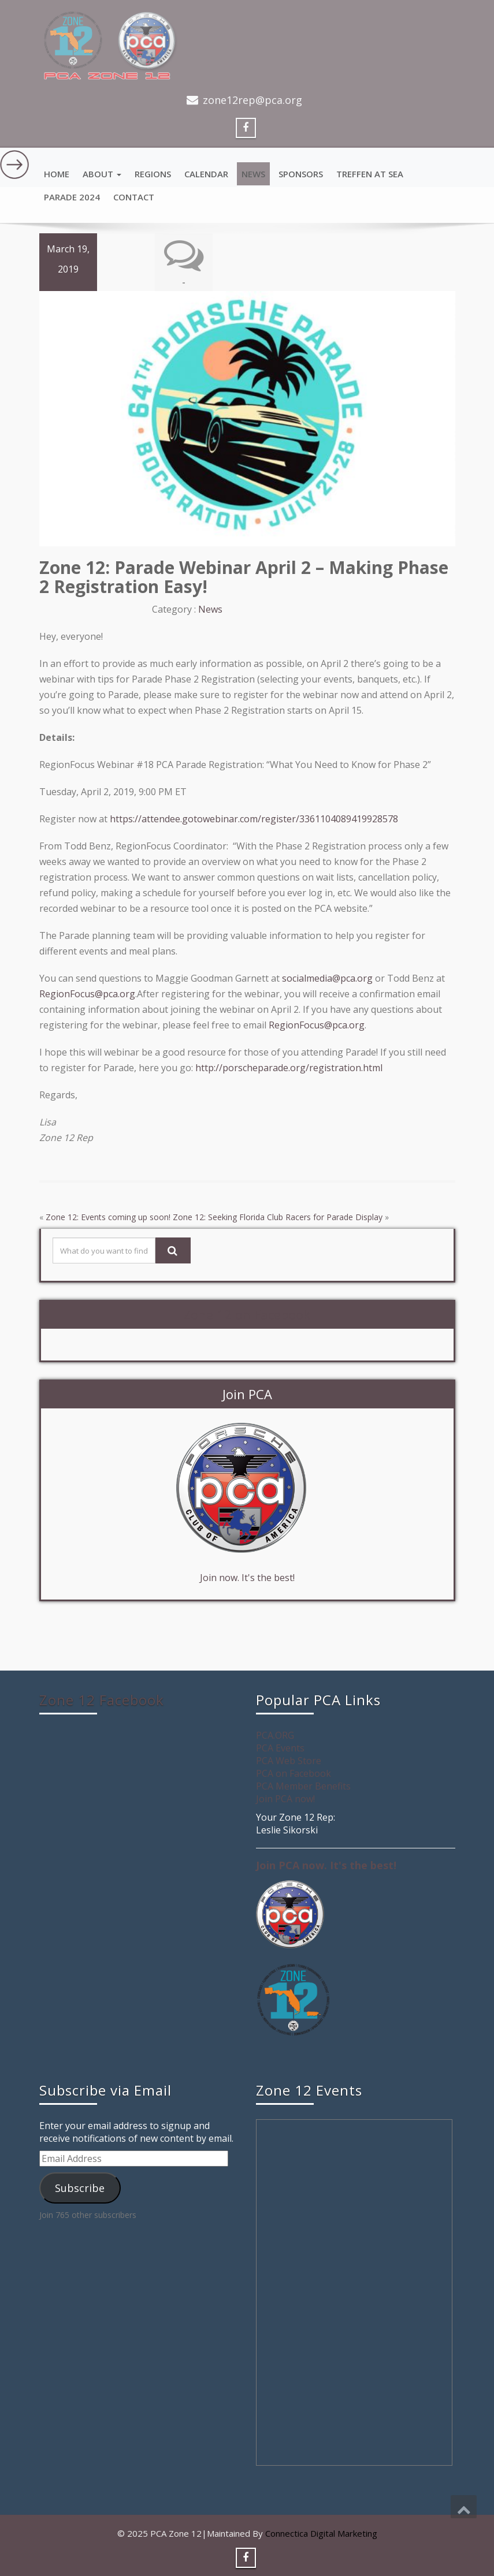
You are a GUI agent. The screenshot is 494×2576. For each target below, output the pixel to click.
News (253, 174)
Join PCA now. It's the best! (326, 1865)
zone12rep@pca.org (252, 100)
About (102, 174)
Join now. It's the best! (247, 1577)
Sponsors (300, 174)
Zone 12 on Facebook (247, 1314)
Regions (153, 174)
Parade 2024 (72, 197)
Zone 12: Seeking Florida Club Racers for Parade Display (277, 1216)
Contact (133, 197)
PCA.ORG (275, 1735)
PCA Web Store (288, 1760)
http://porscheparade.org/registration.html (288, 1067)
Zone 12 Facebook (101, 1699)
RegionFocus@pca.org (87, 993)
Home (56, 174)
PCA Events (280, 1748)
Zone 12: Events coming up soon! (108, 1216)
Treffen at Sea (369, 174)
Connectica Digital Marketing (321, 2532)
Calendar (206, 174)
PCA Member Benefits (303, 1786)
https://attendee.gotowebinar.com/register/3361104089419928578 (254, 818)
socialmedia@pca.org (327, 978)
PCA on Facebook (293, 1773)
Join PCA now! (285, 1798)
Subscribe (80, 2187)
